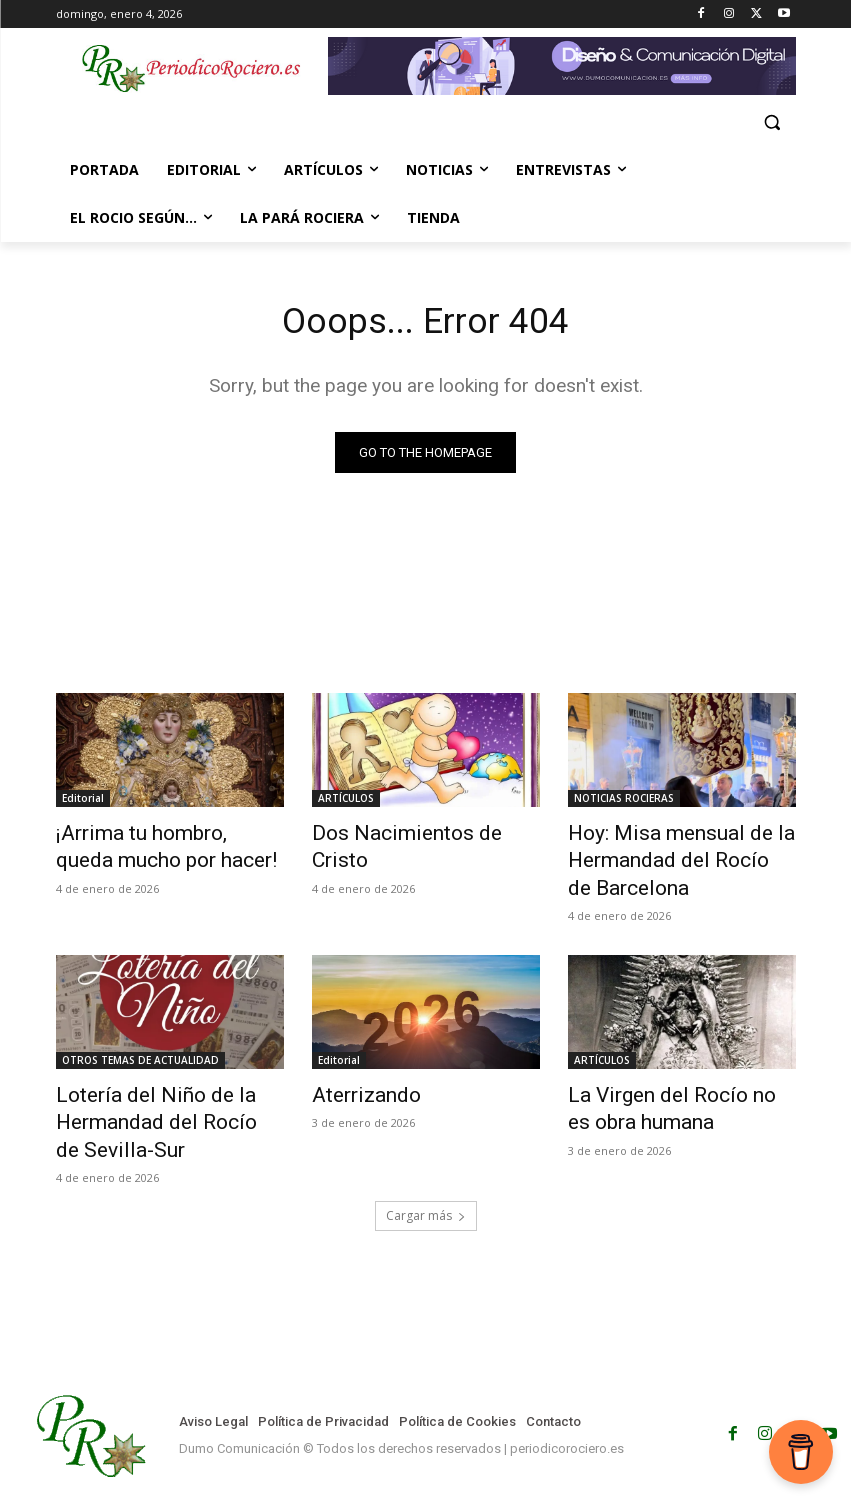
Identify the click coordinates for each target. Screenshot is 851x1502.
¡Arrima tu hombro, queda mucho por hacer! (151, 846)
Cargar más (426, 1188)
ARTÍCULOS (346, 802)
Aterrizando (356, 1081)
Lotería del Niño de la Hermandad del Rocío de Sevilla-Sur (148, 1103)
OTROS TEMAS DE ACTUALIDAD (140, 1048)
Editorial (83, 802)
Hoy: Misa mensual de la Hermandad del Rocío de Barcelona (660, 857)
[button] (772, 122)
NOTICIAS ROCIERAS (624, 802)
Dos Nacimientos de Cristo (413, 835)
